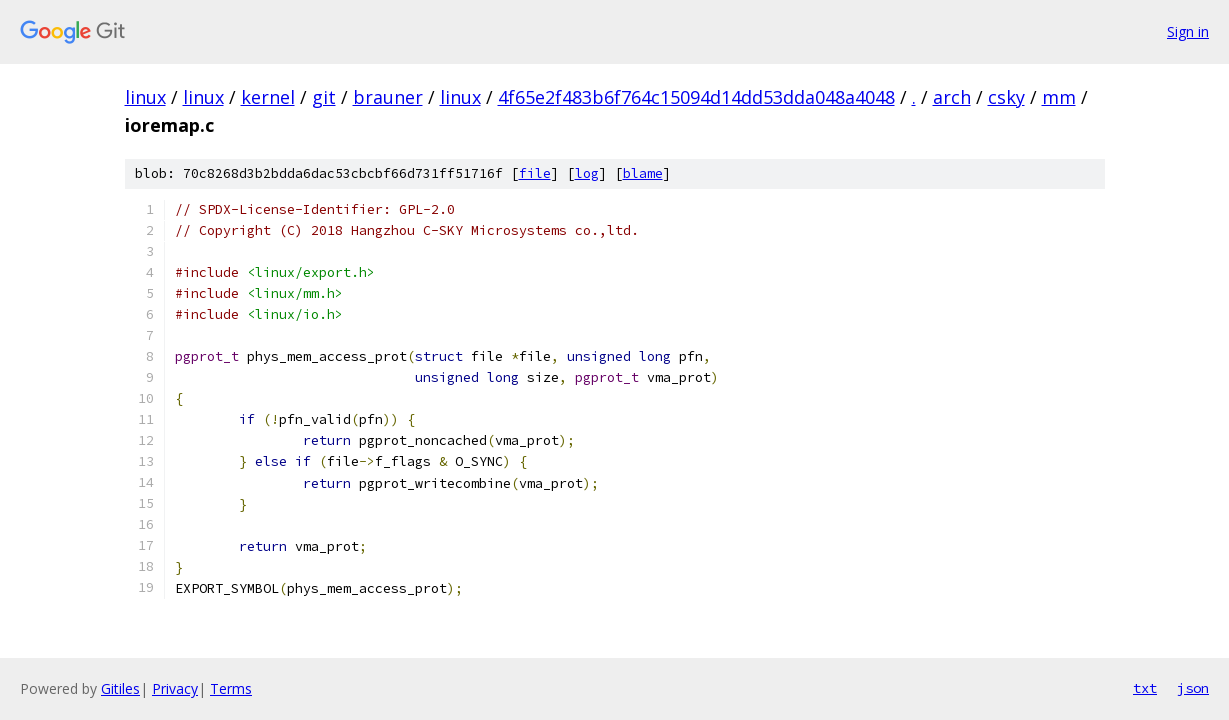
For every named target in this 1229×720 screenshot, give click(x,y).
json (1193, 688)
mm (1059, 97)
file (535, 173)
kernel (268, 97)
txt (1145, 688)
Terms (231, 688)
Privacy (175, 688)
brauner (388, 97)
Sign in (1188, 31)
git (324, 97)
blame (643, 173)
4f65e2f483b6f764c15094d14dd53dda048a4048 (696, 97)
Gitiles (120, 688)
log (587, 173)
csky (1006, 97)
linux (145, 97)
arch (952, 97)
